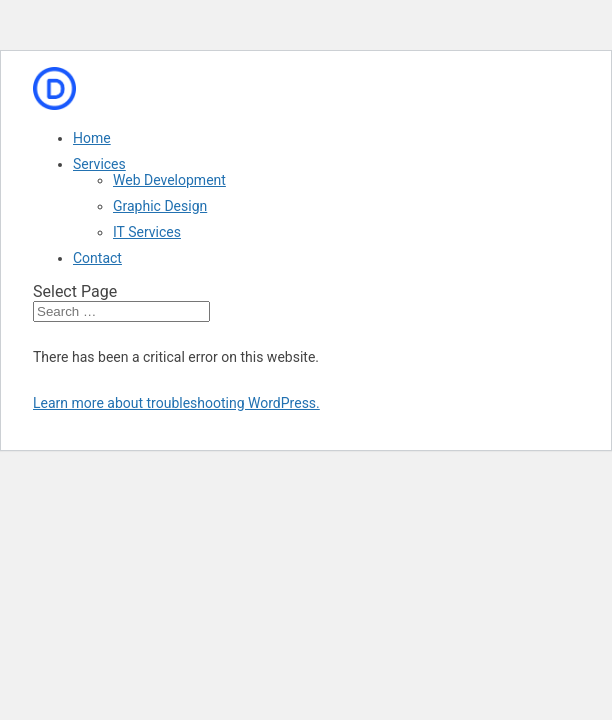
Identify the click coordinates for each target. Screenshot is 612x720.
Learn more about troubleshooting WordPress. (176, 403)
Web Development (169, 180)
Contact (97, 258)
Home (92, 138)
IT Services (147, 232)
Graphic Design (160, 206)
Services (99, 164)
